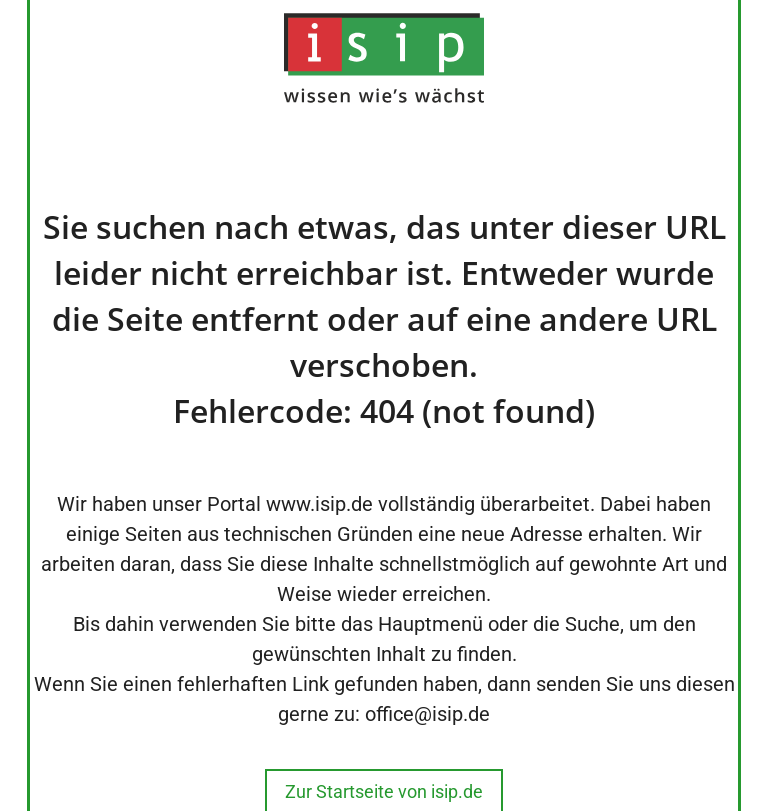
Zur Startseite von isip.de (384, 791)
